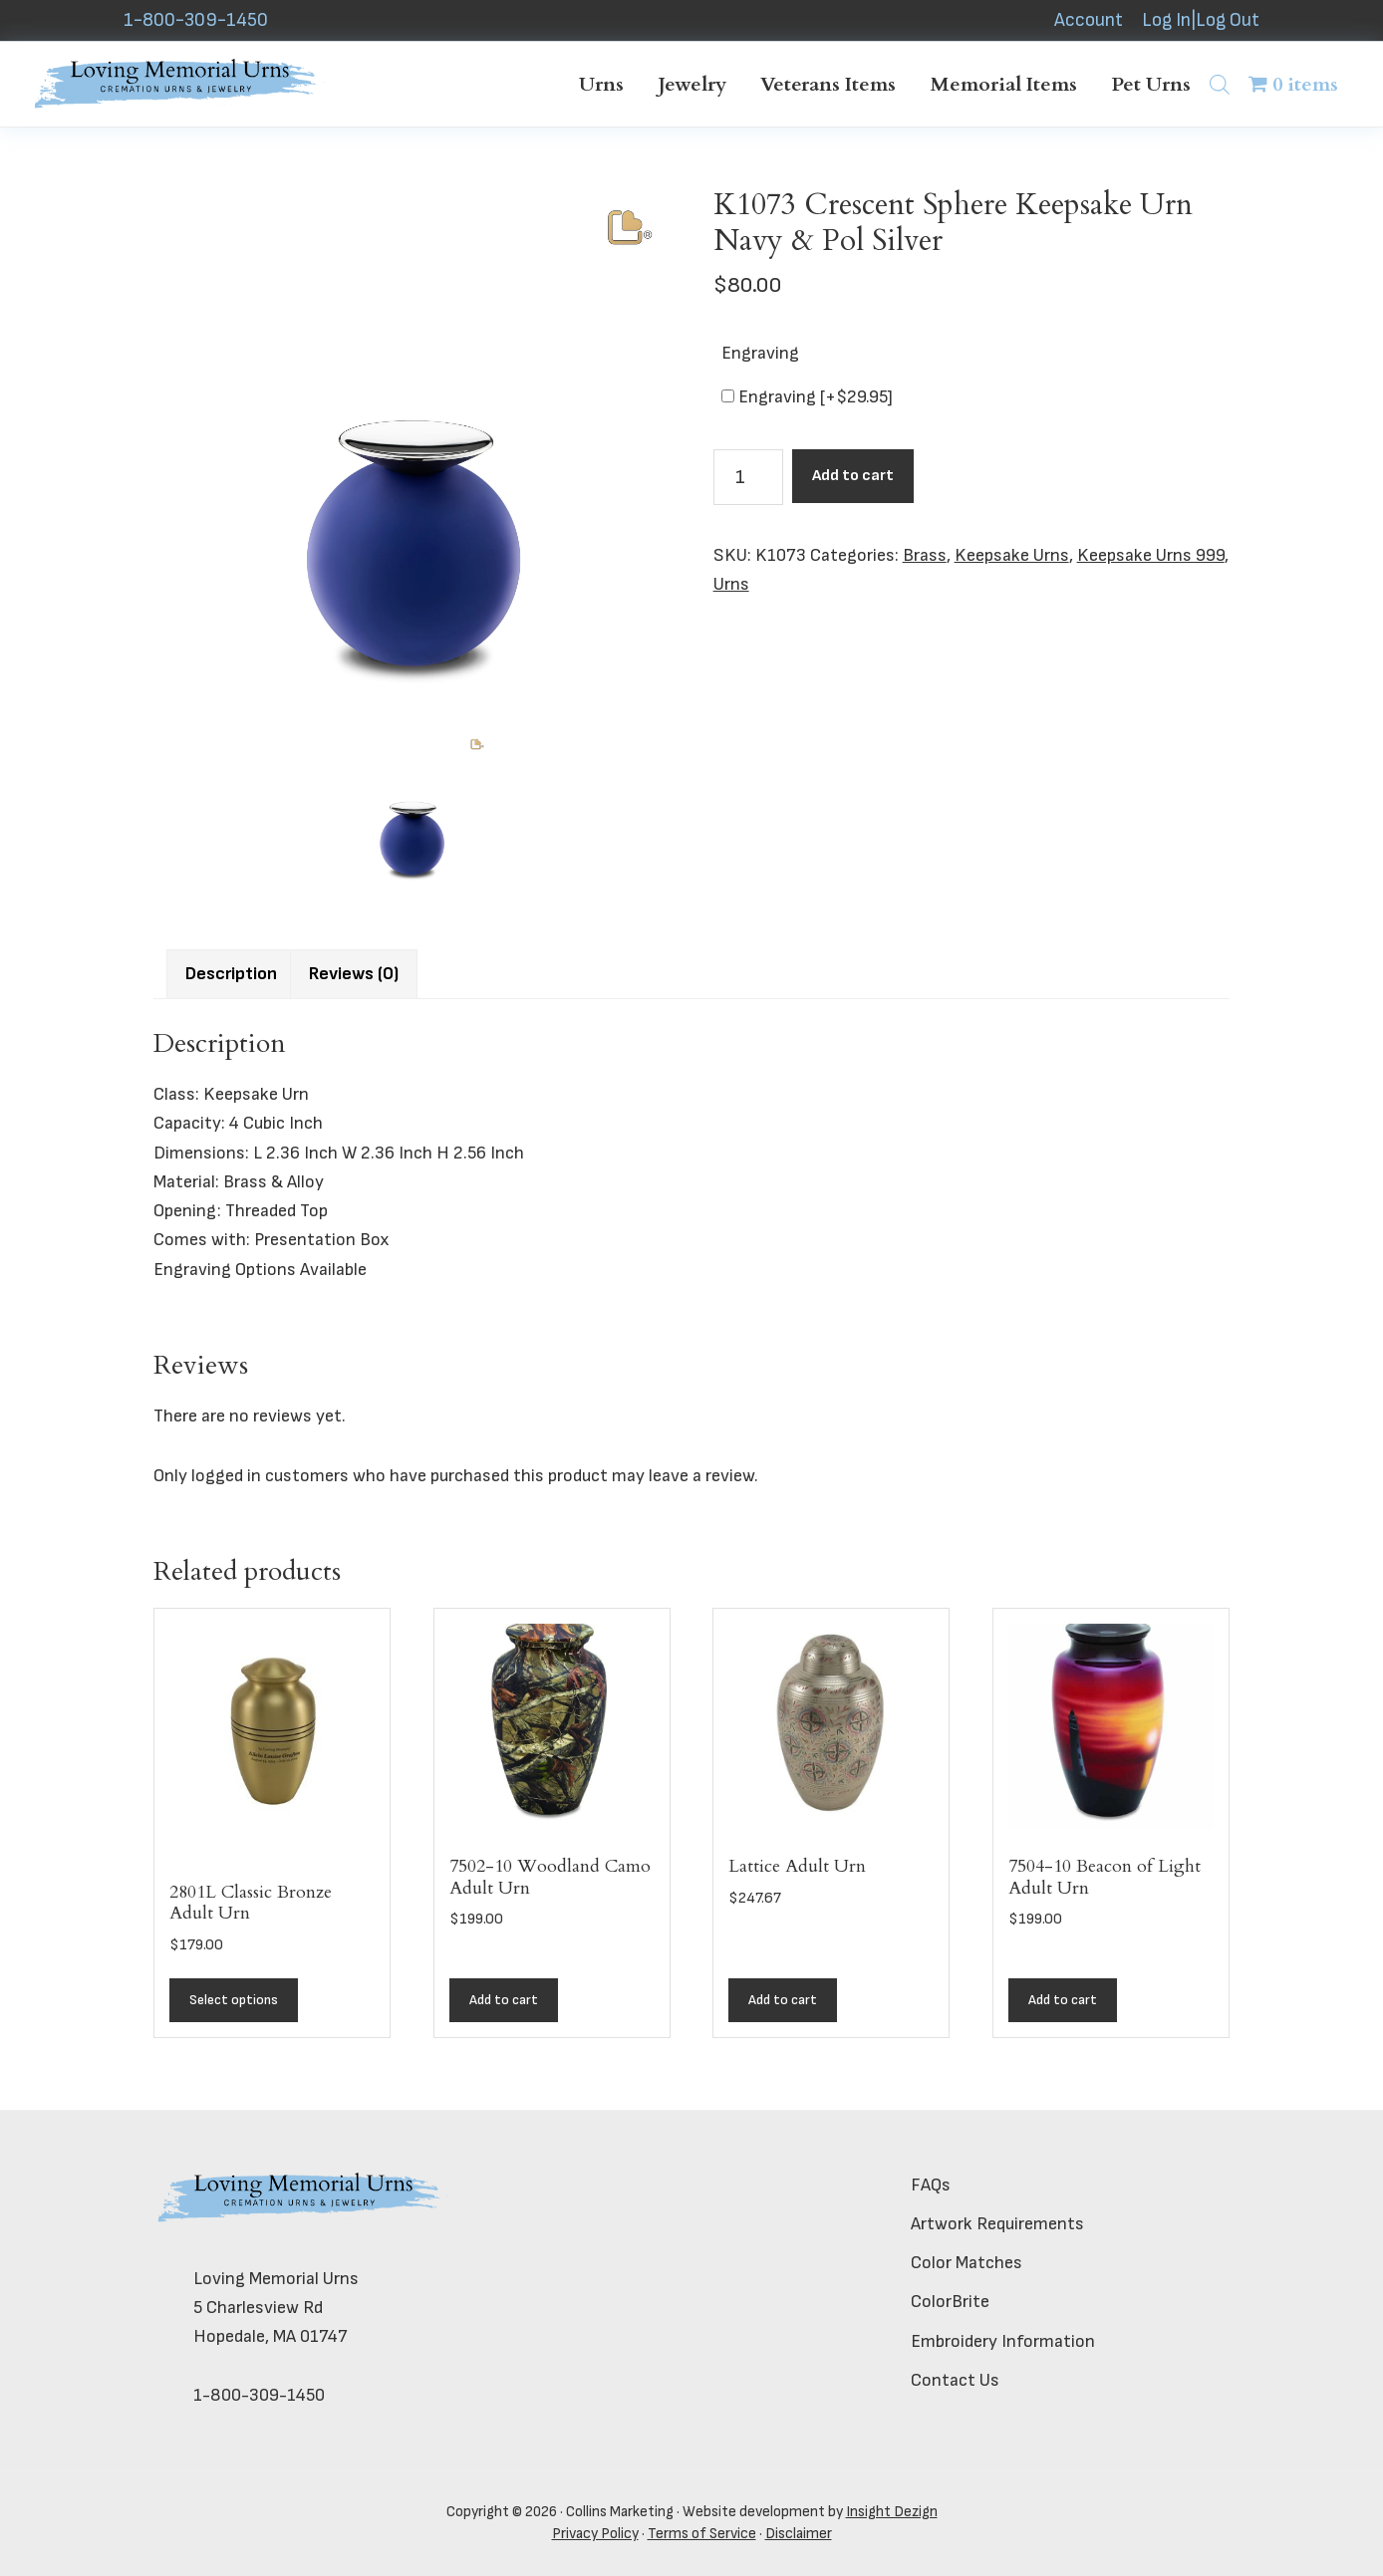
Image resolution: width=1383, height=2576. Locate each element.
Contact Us (955, 2380)
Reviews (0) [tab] (354, 973)
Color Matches (966, 2262)
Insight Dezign (892, 2511)
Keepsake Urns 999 (1151, 555)
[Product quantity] (748, 477)
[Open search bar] (1220, 84)
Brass (925, 555)
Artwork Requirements (997, 2223)
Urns (731, 584)
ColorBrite (950, 2301)
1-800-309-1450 (196, 20)
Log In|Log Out (1200, 20)
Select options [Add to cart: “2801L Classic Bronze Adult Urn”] (233, 1999)
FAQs (931, 2185)
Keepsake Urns (1012, 555)
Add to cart (853, 475)
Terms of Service (702, 2533)
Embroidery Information (1003, 2341)
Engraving (760, 353)
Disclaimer (798, 2533)
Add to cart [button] (503, 1999)
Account (1088, 20)
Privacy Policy (595, 2533)
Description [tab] (231, 973)
